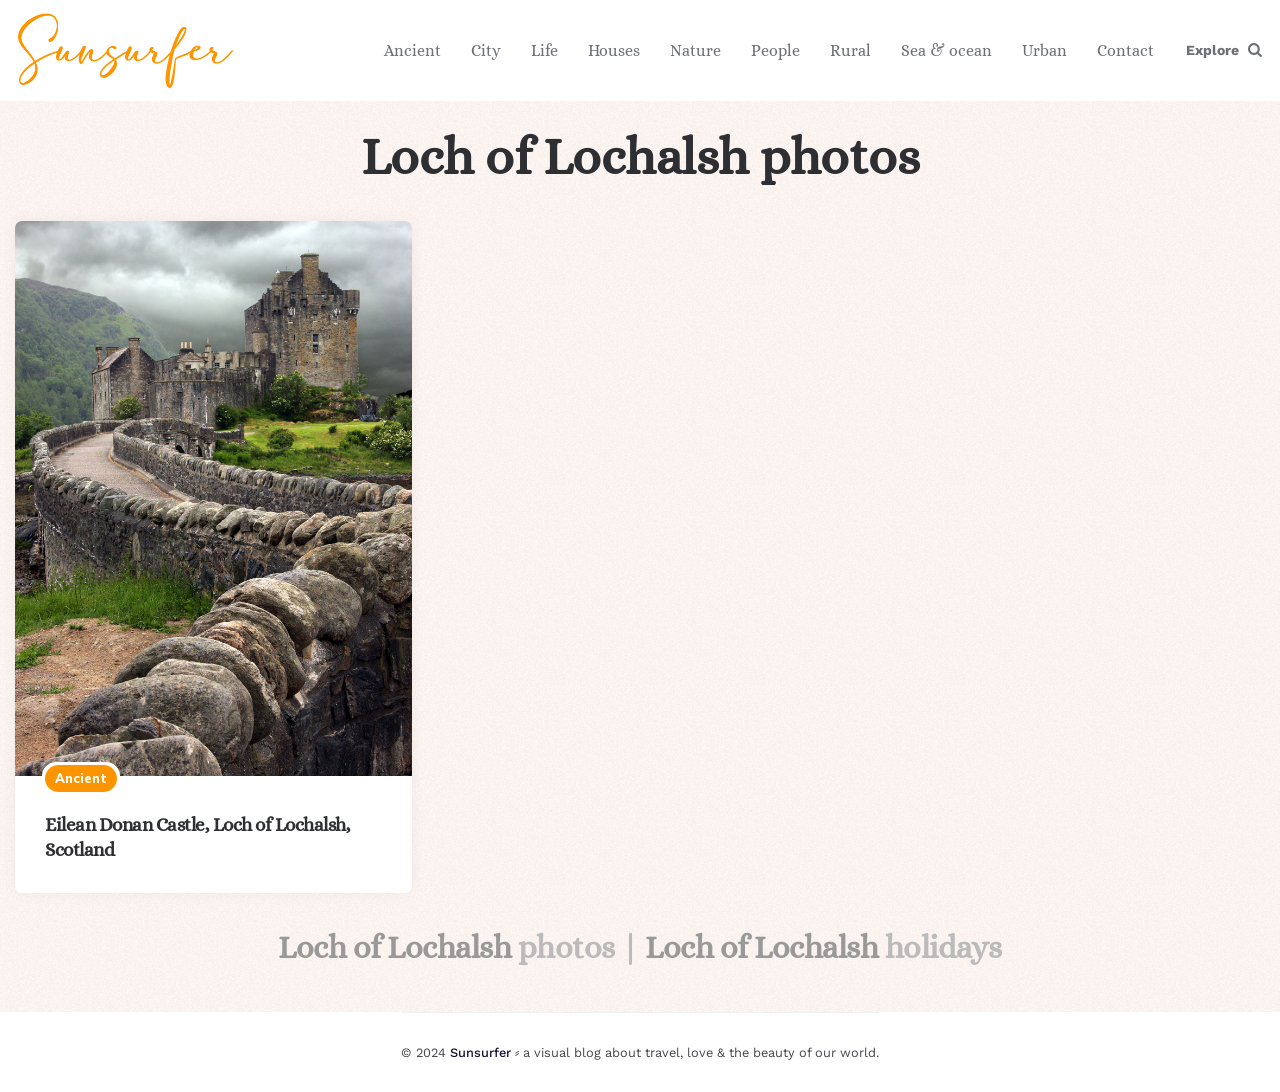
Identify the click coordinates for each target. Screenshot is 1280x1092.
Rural (850, 50)
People (775, 50)
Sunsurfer (480, 1052)
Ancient (412, 50)
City (486, 50)
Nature (695, 50)
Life (544, 50)
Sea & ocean (946, 50)
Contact (1125, 50)
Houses (614, 50)
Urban (1044, 50)
